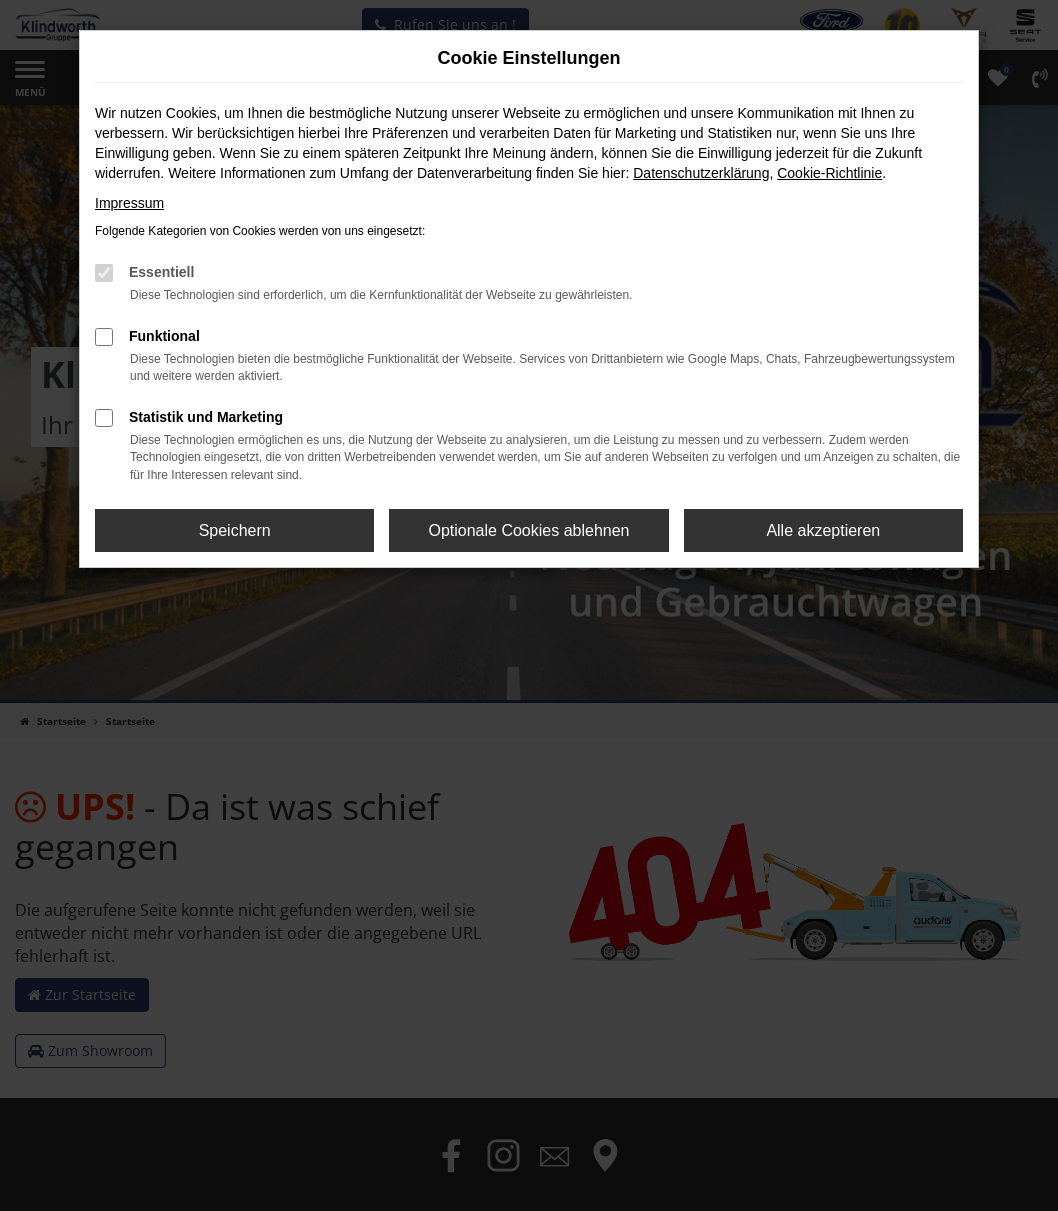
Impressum (129, 203)
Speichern (235, 530)
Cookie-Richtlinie (829, 173)
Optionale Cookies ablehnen (528, 530)
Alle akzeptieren (823, 530)
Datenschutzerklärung (701, 173)
